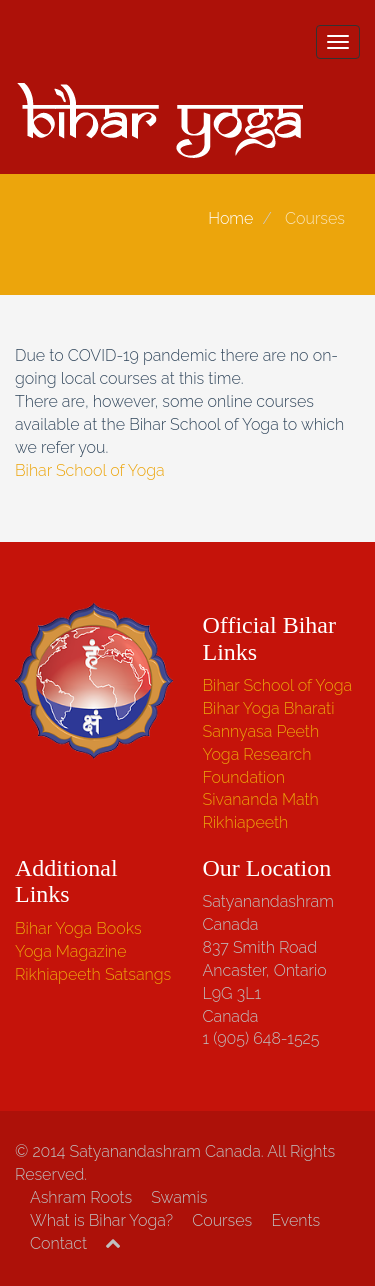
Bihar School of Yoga (90, 470)
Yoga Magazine (71, 951)
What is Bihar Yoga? (101, 1220)
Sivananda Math (261, 799)
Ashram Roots (81, 1197)
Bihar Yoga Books (78, 928)
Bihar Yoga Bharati (269, 708)
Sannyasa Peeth (261, 731)
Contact (58, 1243)
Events (295, 1220)
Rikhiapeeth (246, 822)
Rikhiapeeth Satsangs (93, 974)
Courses (222, 1220)
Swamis (179, 1197)
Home (230, 218)
